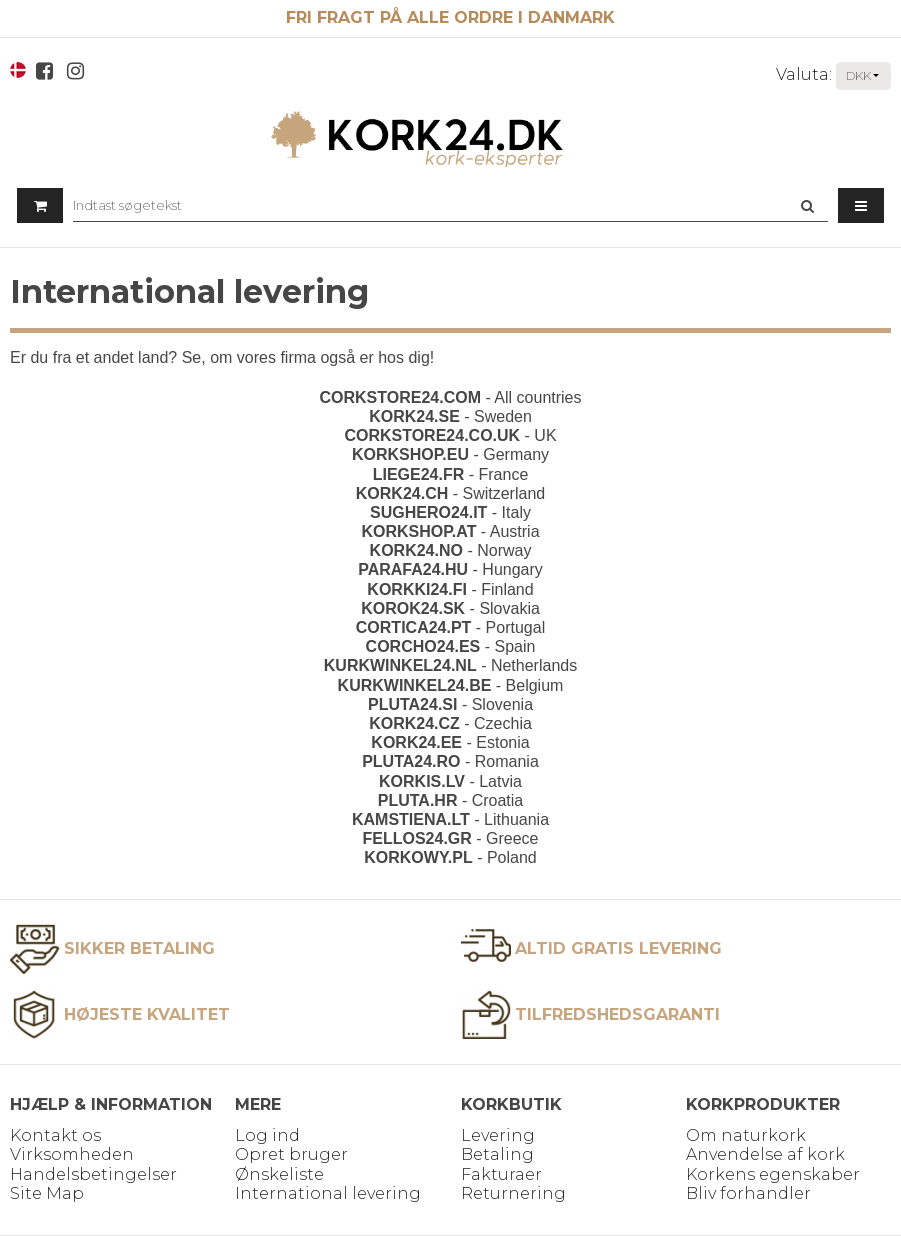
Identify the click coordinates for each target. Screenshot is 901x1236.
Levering (498, 1135)
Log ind (267, 1135)
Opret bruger (291, 1154)
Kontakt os (55, 1135)
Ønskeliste (279, 1174)
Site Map (47, 1193)
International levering (328, 1193)
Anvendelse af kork (765, 1154)
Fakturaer (501, 1174)
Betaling (497, 1154)
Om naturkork (746, 1135)
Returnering (513, 1193)
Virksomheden (72, 1154)
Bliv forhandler (748, 1193)
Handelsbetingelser (93, 1174)
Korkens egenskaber (773, 1174)
